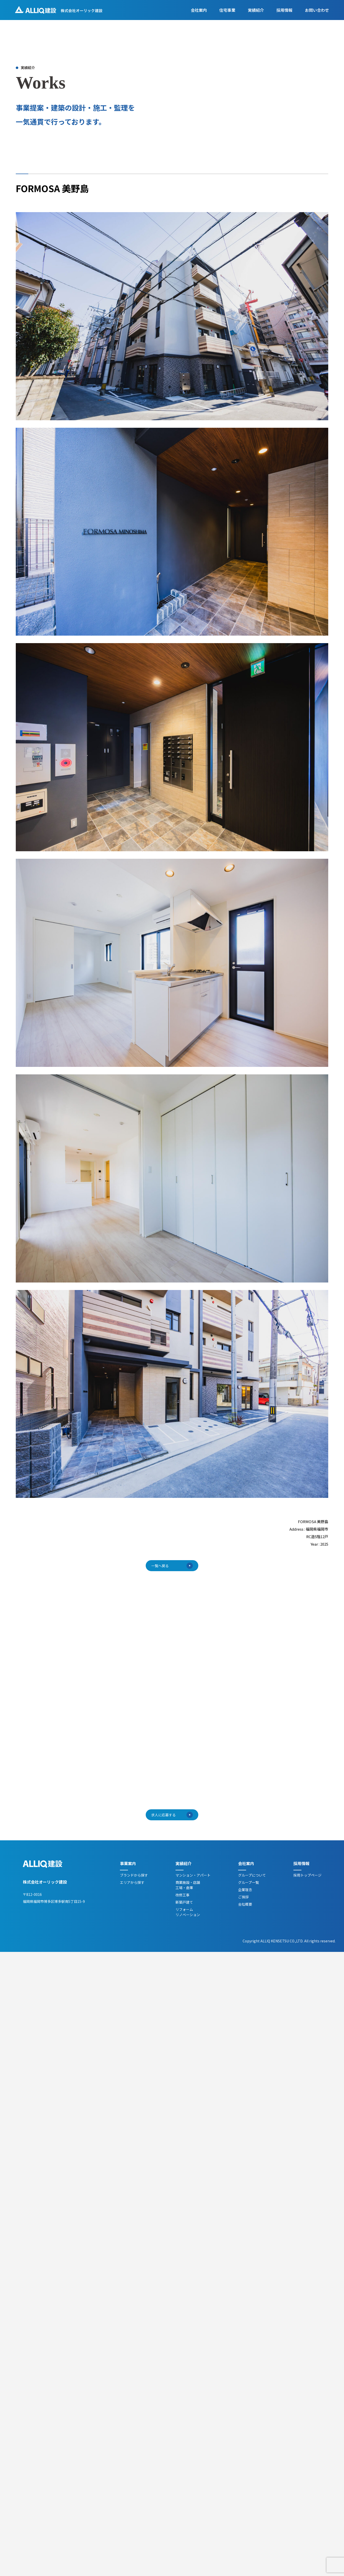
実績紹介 (256, 10)
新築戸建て (184, 1902)
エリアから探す (132, 1882)
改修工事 (183, 1895)
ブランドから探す (134, 1875)
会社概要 (245, 1904)
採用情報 (284, 10)
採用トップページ (307, 1875)
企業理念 (245, 1889)
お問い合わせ (317, 10)
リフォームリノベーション (188, 1912)
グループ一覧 (248, 1882)
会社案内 (199, 10)
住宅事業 (227, 10)
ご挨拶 (243, 1897)
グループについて (252, 1875)
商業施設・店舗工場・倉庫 (188, 1885)
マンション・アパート (193, 1875)
